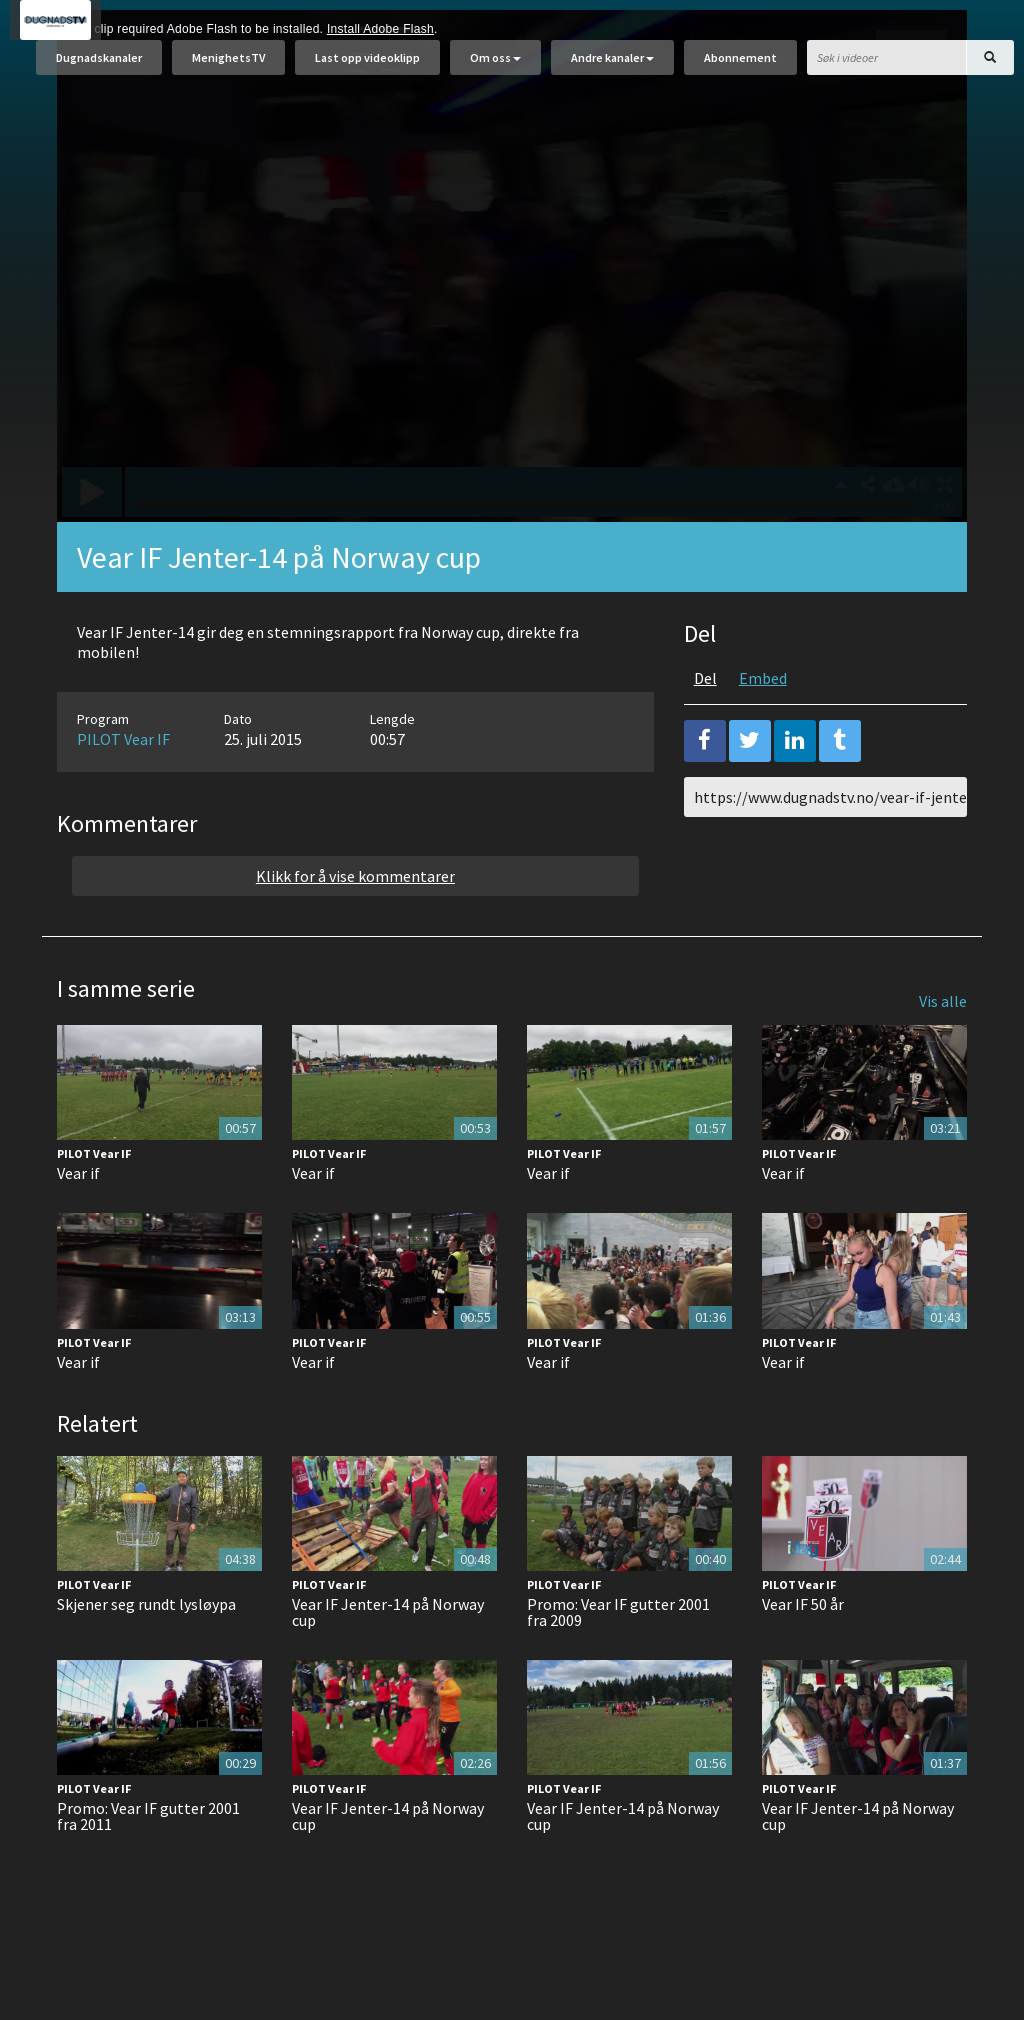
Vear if (78, 1223)
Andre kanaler (612, 67)
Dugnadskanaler (99, 67)
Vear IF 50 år (803, 1654)
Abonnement (740, 67)
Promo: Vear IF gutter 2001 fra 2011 (148, 1866)
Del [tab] (705, 728)
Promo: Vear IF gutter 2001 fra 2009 (618, 1662)
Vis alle (943, 1051)
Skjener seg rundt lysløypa (146, 1654)
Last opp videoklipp (367, 67)
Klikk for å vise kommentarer (355, 926)
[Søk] (990, 67)
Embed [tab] (763, 728)
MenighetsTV (228, 67)
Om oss (495, 67)
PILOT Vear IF (123, 789)
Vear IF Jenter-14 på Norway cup (388, 1662)
